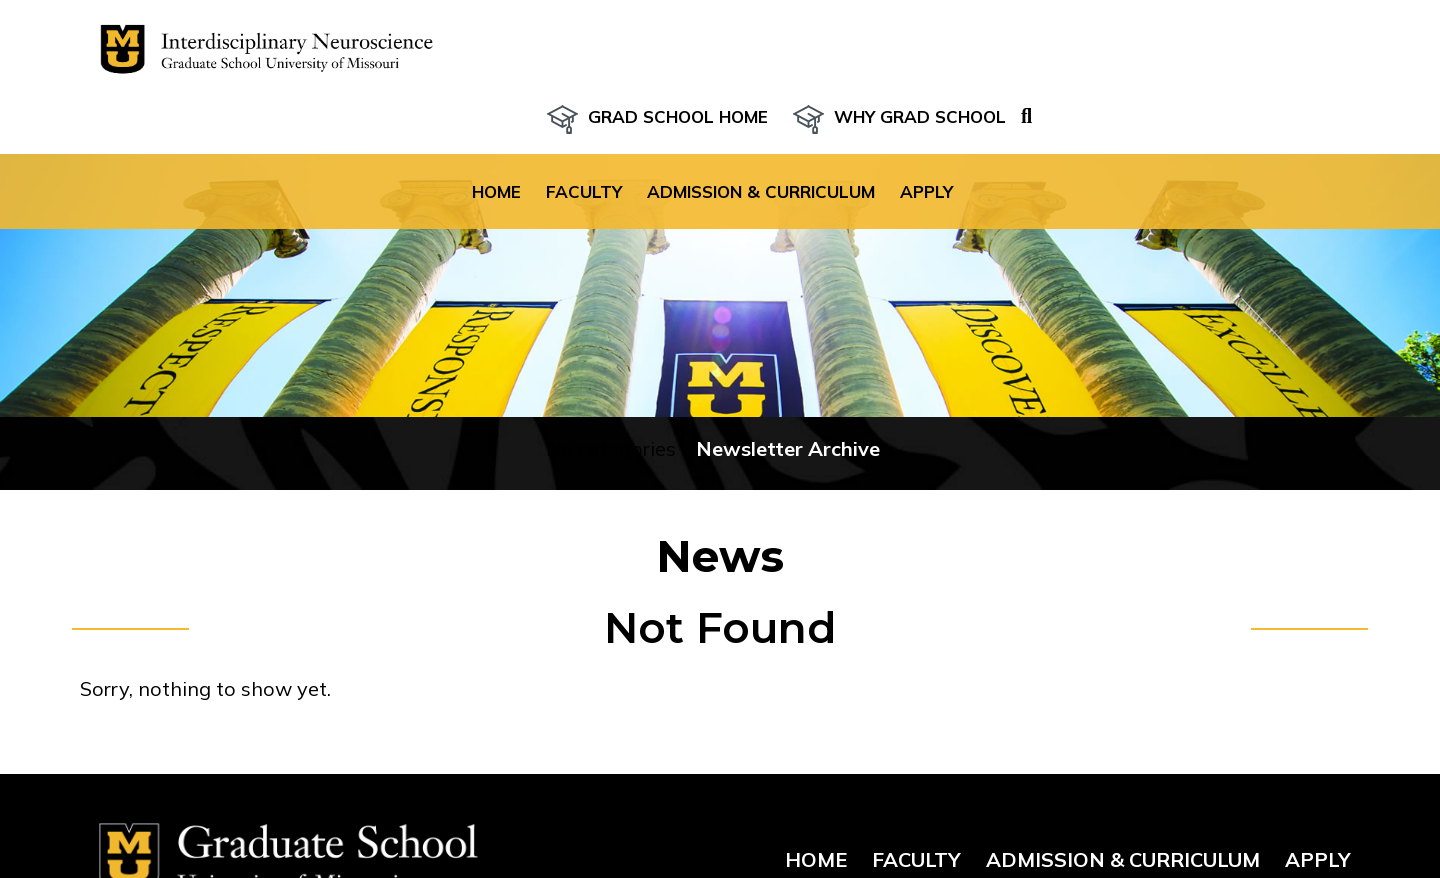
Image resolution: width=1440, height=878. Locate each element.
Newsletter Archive (788, 412)
